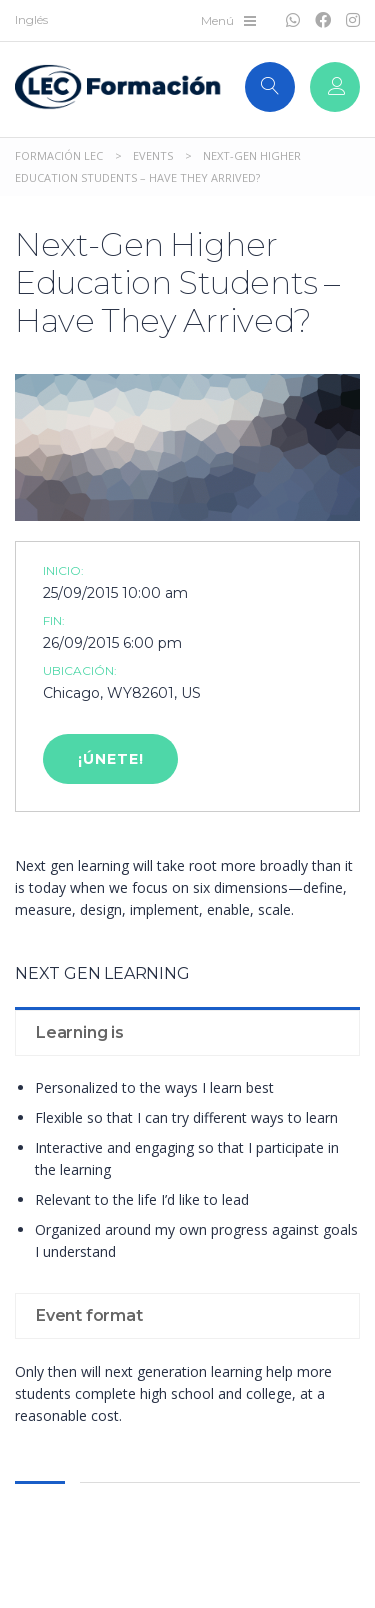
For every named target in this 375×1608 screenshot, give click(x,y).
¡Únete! (111, 759)
